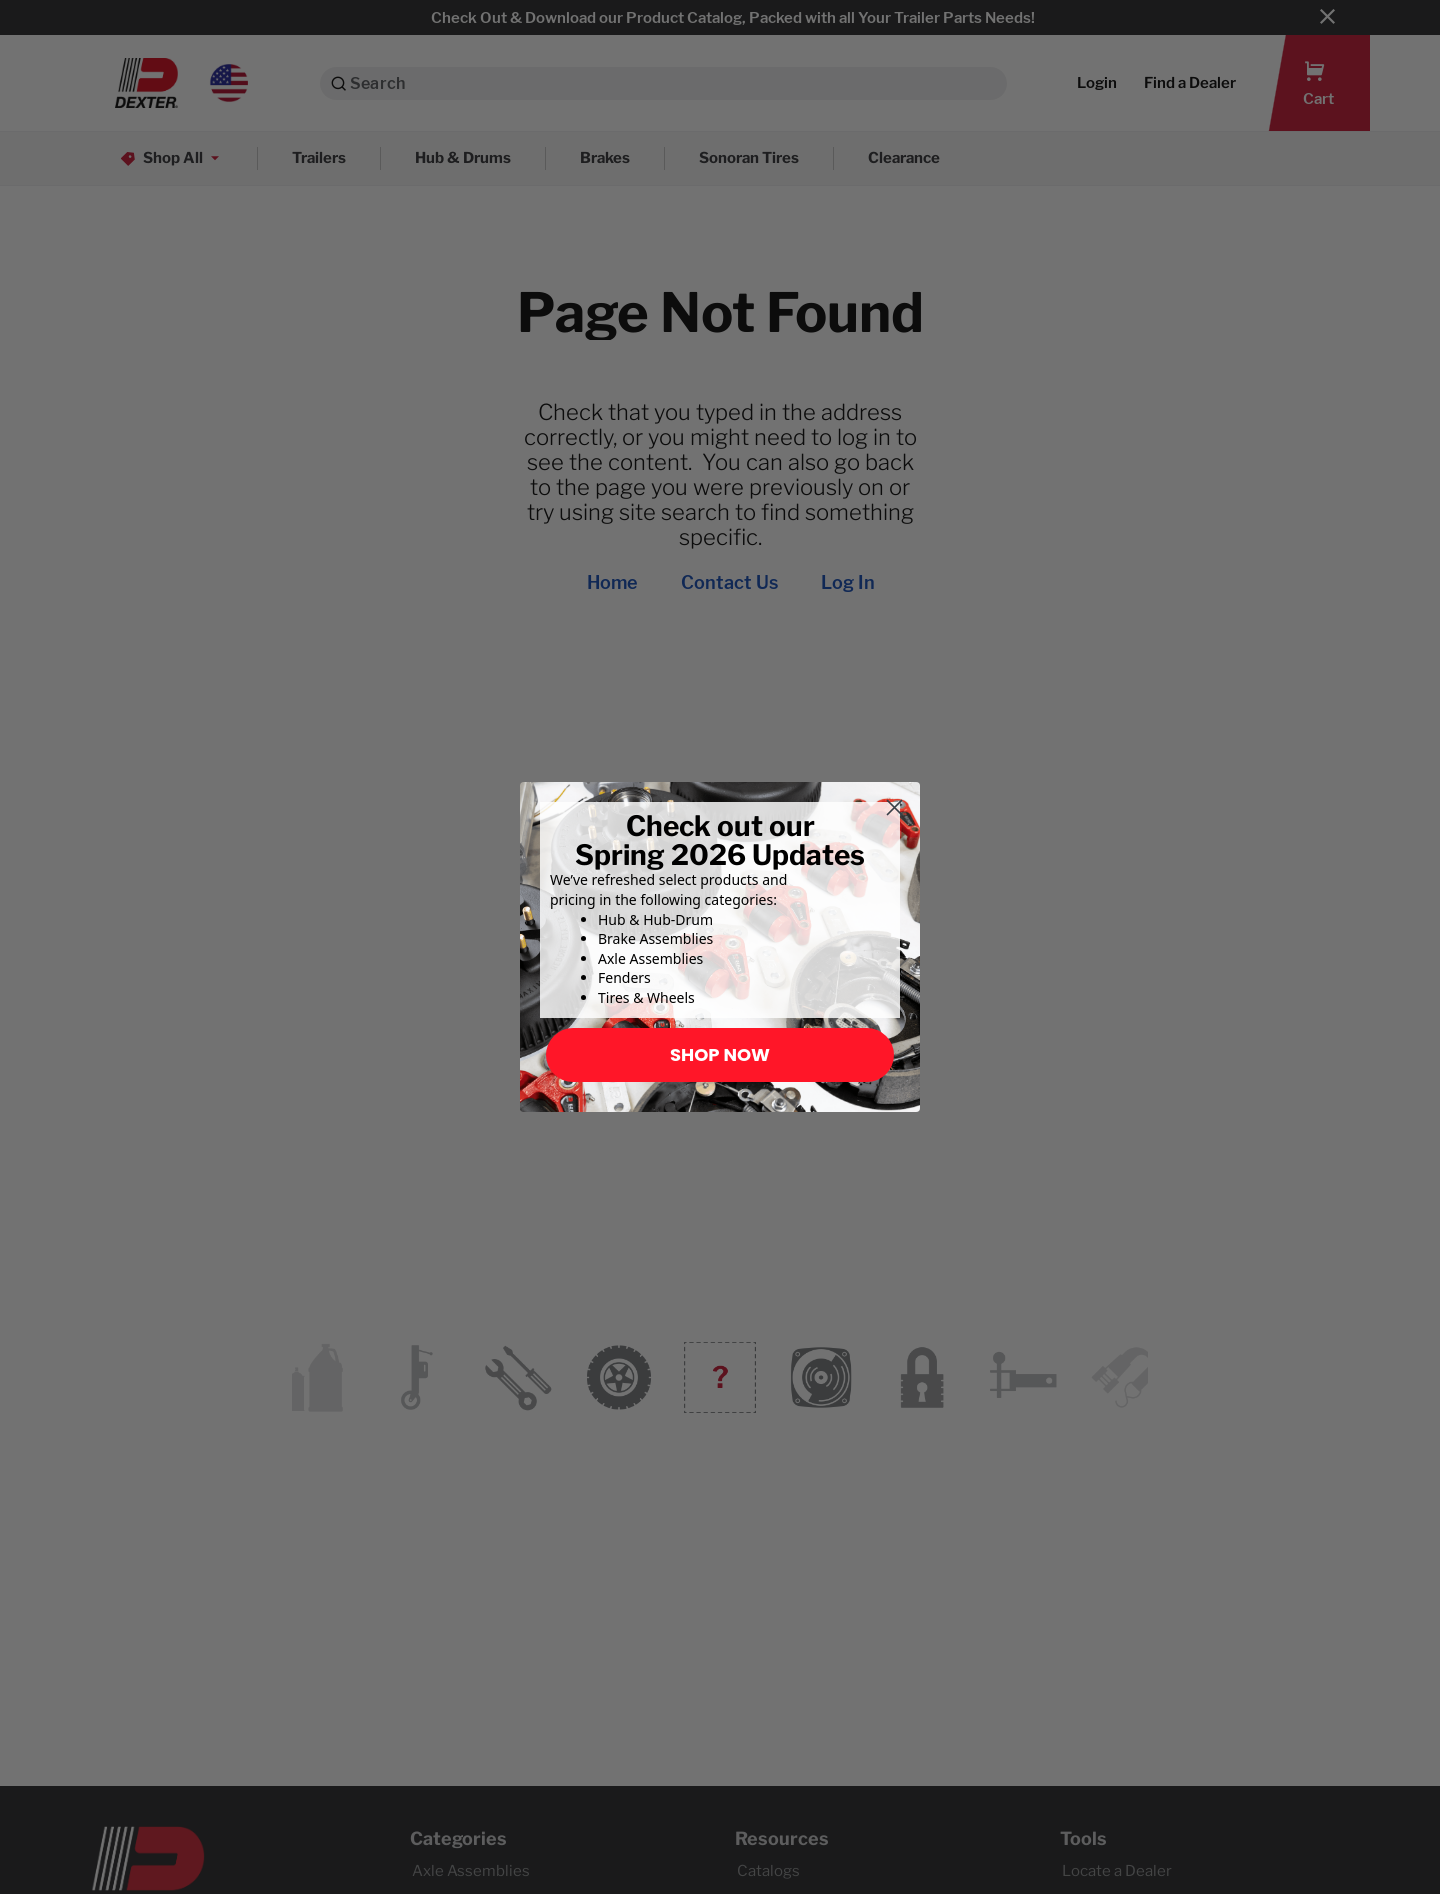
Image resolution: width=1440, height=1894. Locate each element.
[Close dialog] (894, 807)
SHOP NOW (720, 1054)
